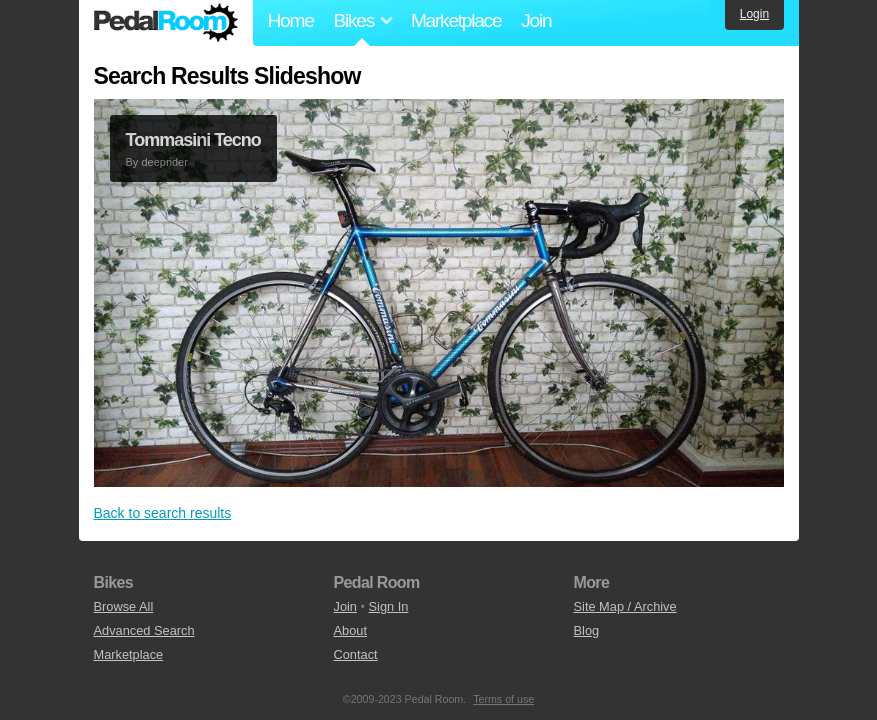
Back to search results (163, 513)
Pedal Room (166, 23)
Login (754, 14)
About (350, 630)
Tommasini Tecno (193, 140)
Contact (356, 654)
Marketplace (456, 20)
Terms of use (503, 699)
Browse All (124, 606)
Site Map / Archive (625, 606)
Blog (587, 630)
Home (291, 20)
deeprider (164, 162)
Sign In (389, 606)
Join (536, 20)
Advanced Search (144, 630)
